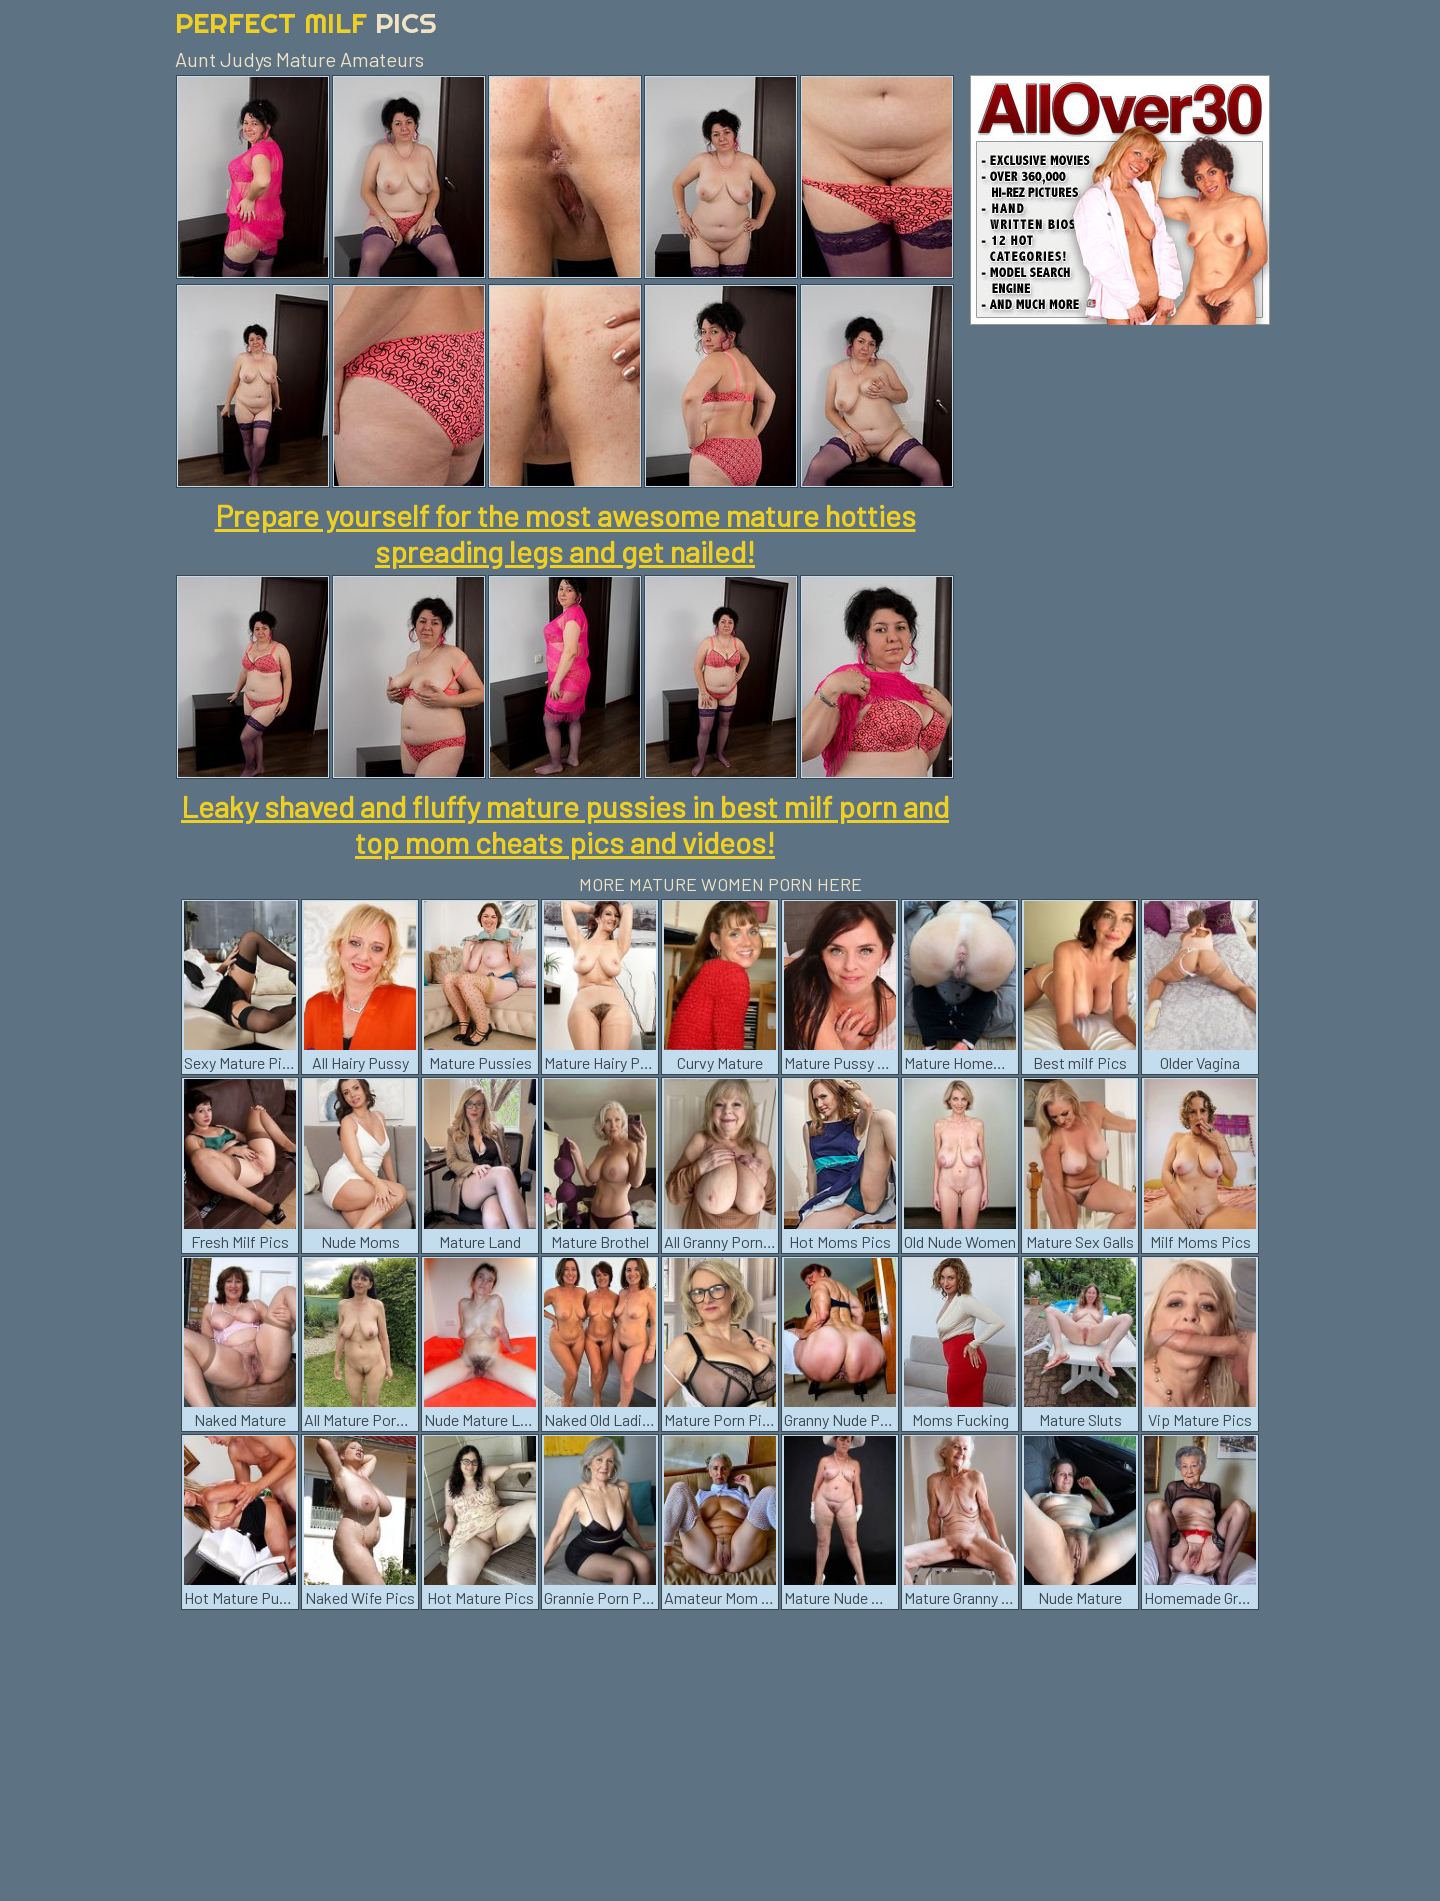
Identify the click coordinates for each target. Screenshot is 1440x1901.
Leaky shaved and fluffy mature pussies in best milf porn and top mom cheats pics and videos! (565, 824)
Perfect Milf (306, 22)
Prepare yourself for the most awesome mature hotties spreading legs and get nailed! (565, 533)
